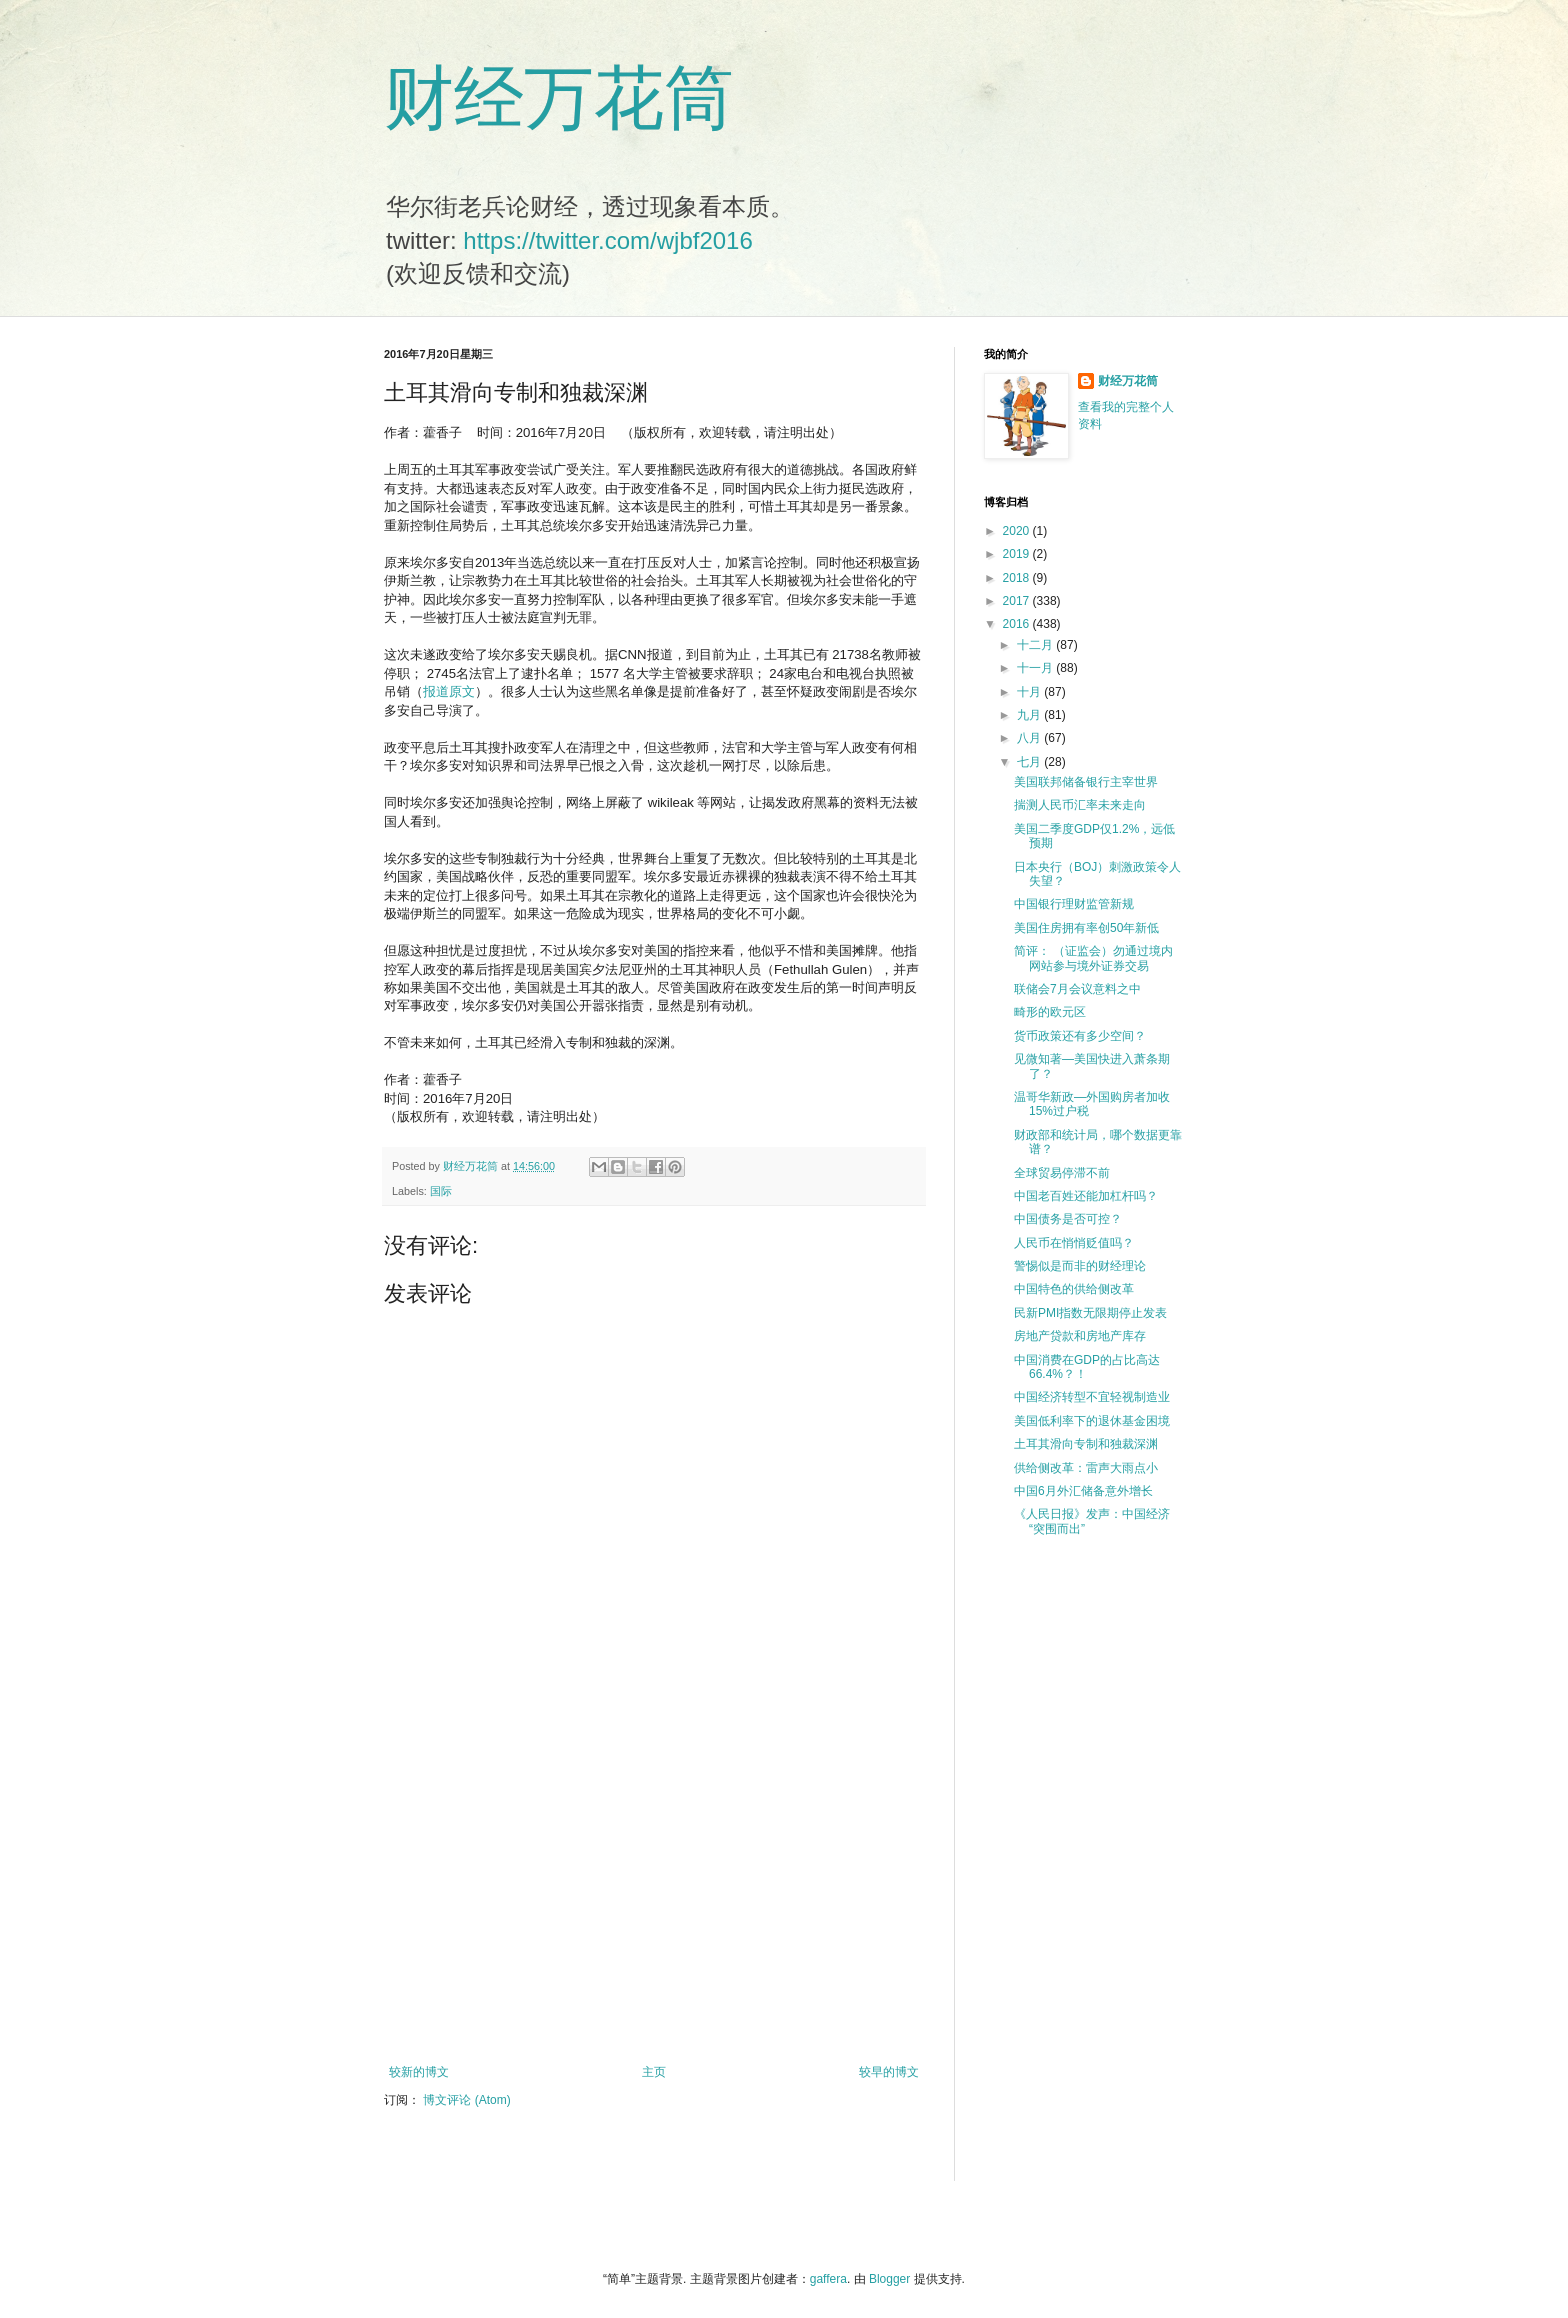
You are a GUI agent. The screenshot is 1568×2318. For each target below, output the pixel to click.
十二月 (1036, 645)
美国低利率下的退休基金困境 (1092, 1421)
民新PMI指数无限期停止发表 (1090, 1313)
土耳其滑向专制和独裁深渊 (1086, 1444)
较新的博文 (419, 2072)
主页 (654, 2072)
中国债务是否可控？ (1068, 1219)
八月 (1030, 738)
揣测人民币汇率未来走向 (1080, 805)
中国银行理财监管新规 (1074, 904)
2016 (1018, 624)
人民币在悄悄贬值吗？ (1074, 1243)
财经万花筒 (559, 98)
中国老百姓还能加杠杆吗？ (1086, 1196)
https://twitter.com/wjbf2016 (607, 240)
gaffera (828, 2279)
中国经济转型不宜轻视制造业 (1092, 1397)
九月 (1030, 715)
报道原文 (449, 691)
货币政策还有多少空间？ (1080, 1036)
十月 (1030, 692)
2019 (1018, 554)
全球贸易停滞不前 (1062, 1173)
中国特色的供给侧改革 (1074, 1289)
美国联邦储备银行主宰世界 (1086, 782)
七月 (1030, 762)
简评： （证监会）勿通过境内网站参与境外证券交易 (1093, 958)
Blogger (889, 2279)
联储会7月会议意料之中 (1077, 989)
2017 (1018, 601)
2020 (1018, 531)
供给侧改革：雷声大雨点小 (1086, 1468)
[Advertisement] (654, 1900)
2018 (1018, 578)
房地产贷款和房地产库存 (1080, 1336)
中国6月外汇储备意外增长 (1083, 1491)
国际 (441, 1191)
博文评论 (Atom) (466, 2100)
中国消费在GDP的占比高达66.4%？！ (1087, 1367)
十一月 (1036, 668)
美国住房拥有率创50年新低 (1086, 928)
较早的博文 (889, 2072)
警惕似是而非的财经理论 (1080, 1266)
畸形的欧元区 (1050, 1012)
